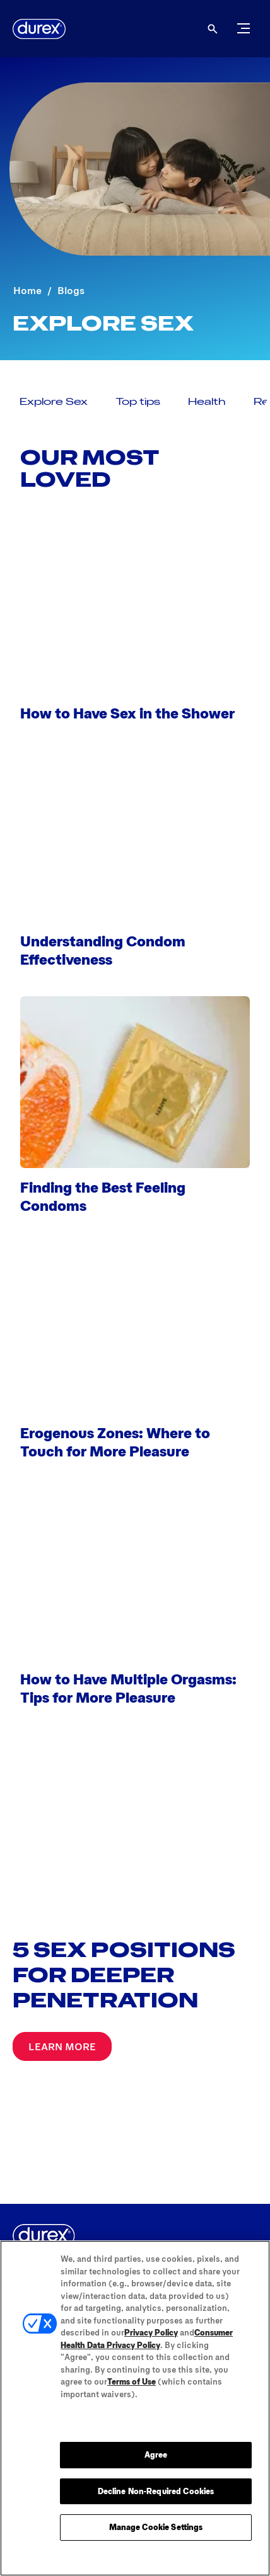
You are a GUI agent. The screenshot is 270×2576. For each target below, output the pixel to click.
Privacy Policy (151, 2332)
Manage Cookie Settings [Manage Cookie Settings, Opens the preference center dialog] (156, 2527)
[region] (135, 2408)
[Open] (212, 28)
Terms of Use (131, 2381)
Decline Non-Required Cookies (156, 2491)
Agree (156, 2454)
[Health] (207, 401)
